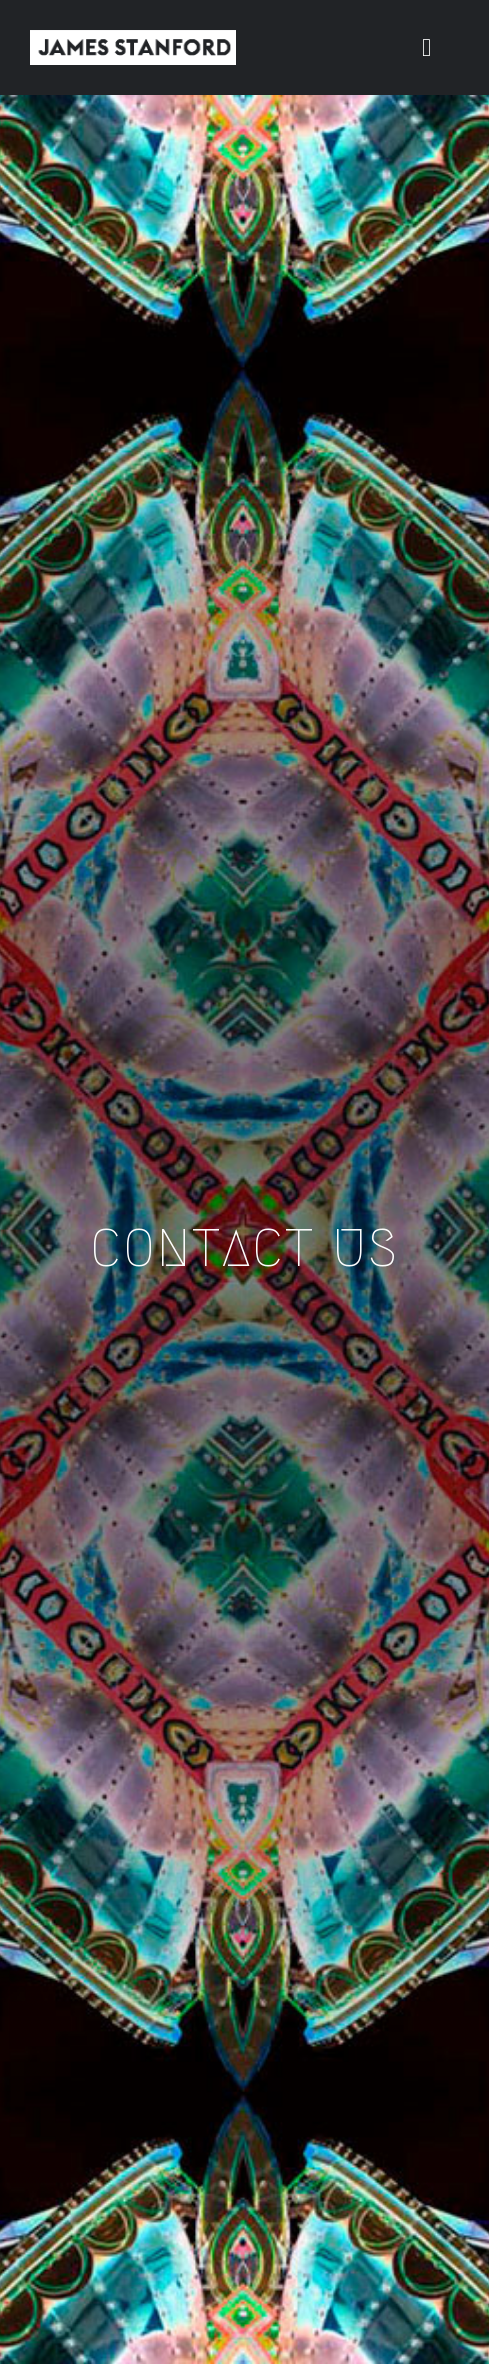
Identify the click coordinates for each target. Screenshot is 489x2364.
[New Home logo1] (133, 38)
